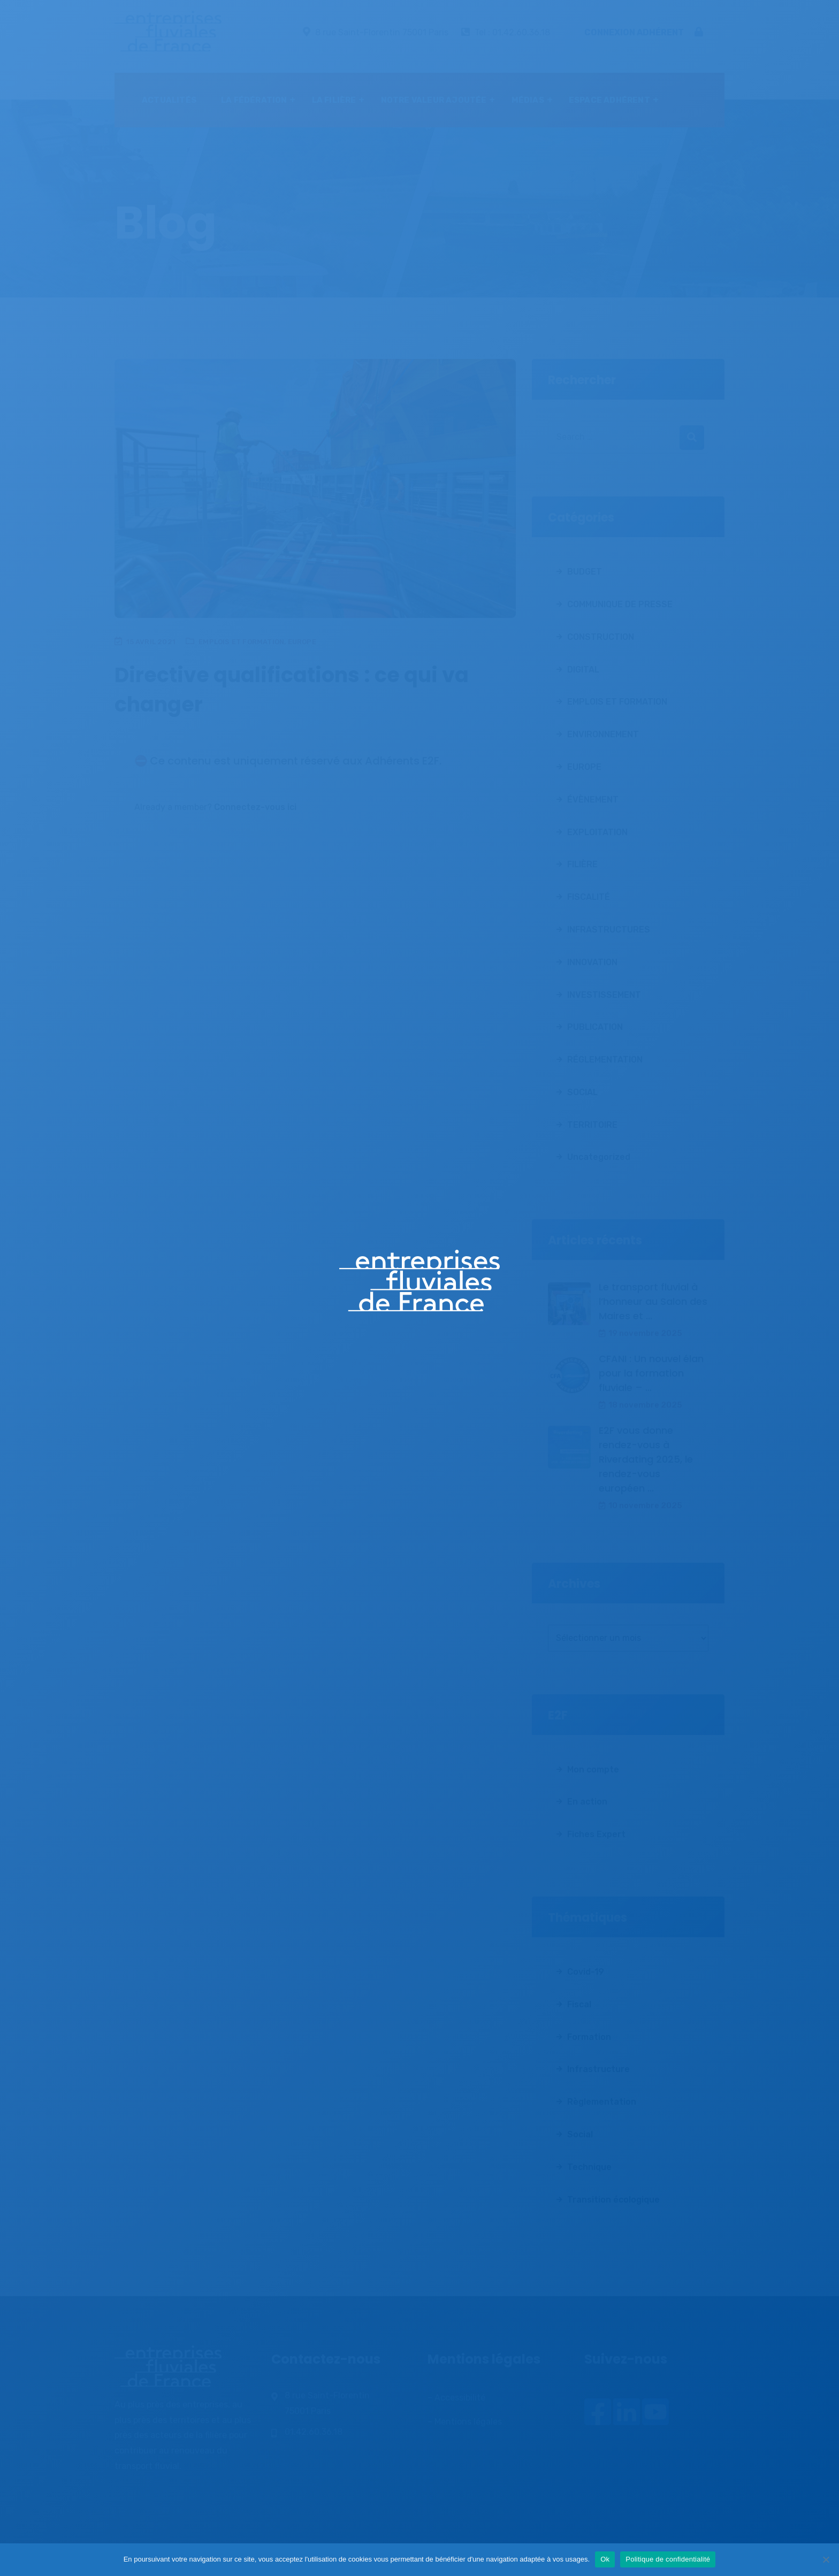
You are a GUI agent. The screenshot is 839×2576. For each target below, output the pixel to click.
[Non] (825, 2559)
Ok (604, 2559)
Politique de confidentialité (668, 2559)
